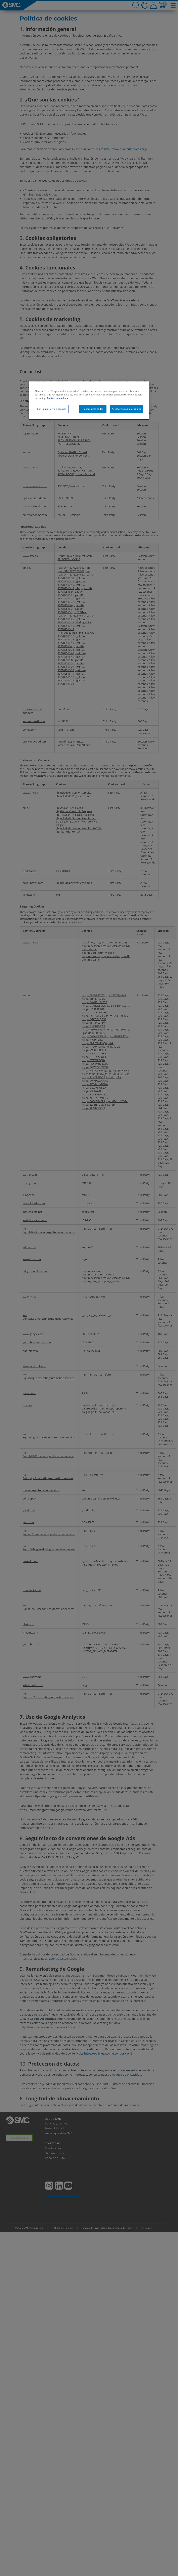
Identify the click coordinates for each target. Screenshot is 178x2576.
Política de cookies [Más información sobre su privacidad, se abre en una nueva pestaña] (57, 397)
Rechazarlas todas (93, 408)
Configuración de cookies (51, 408)
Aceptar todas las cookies (126, 408)
